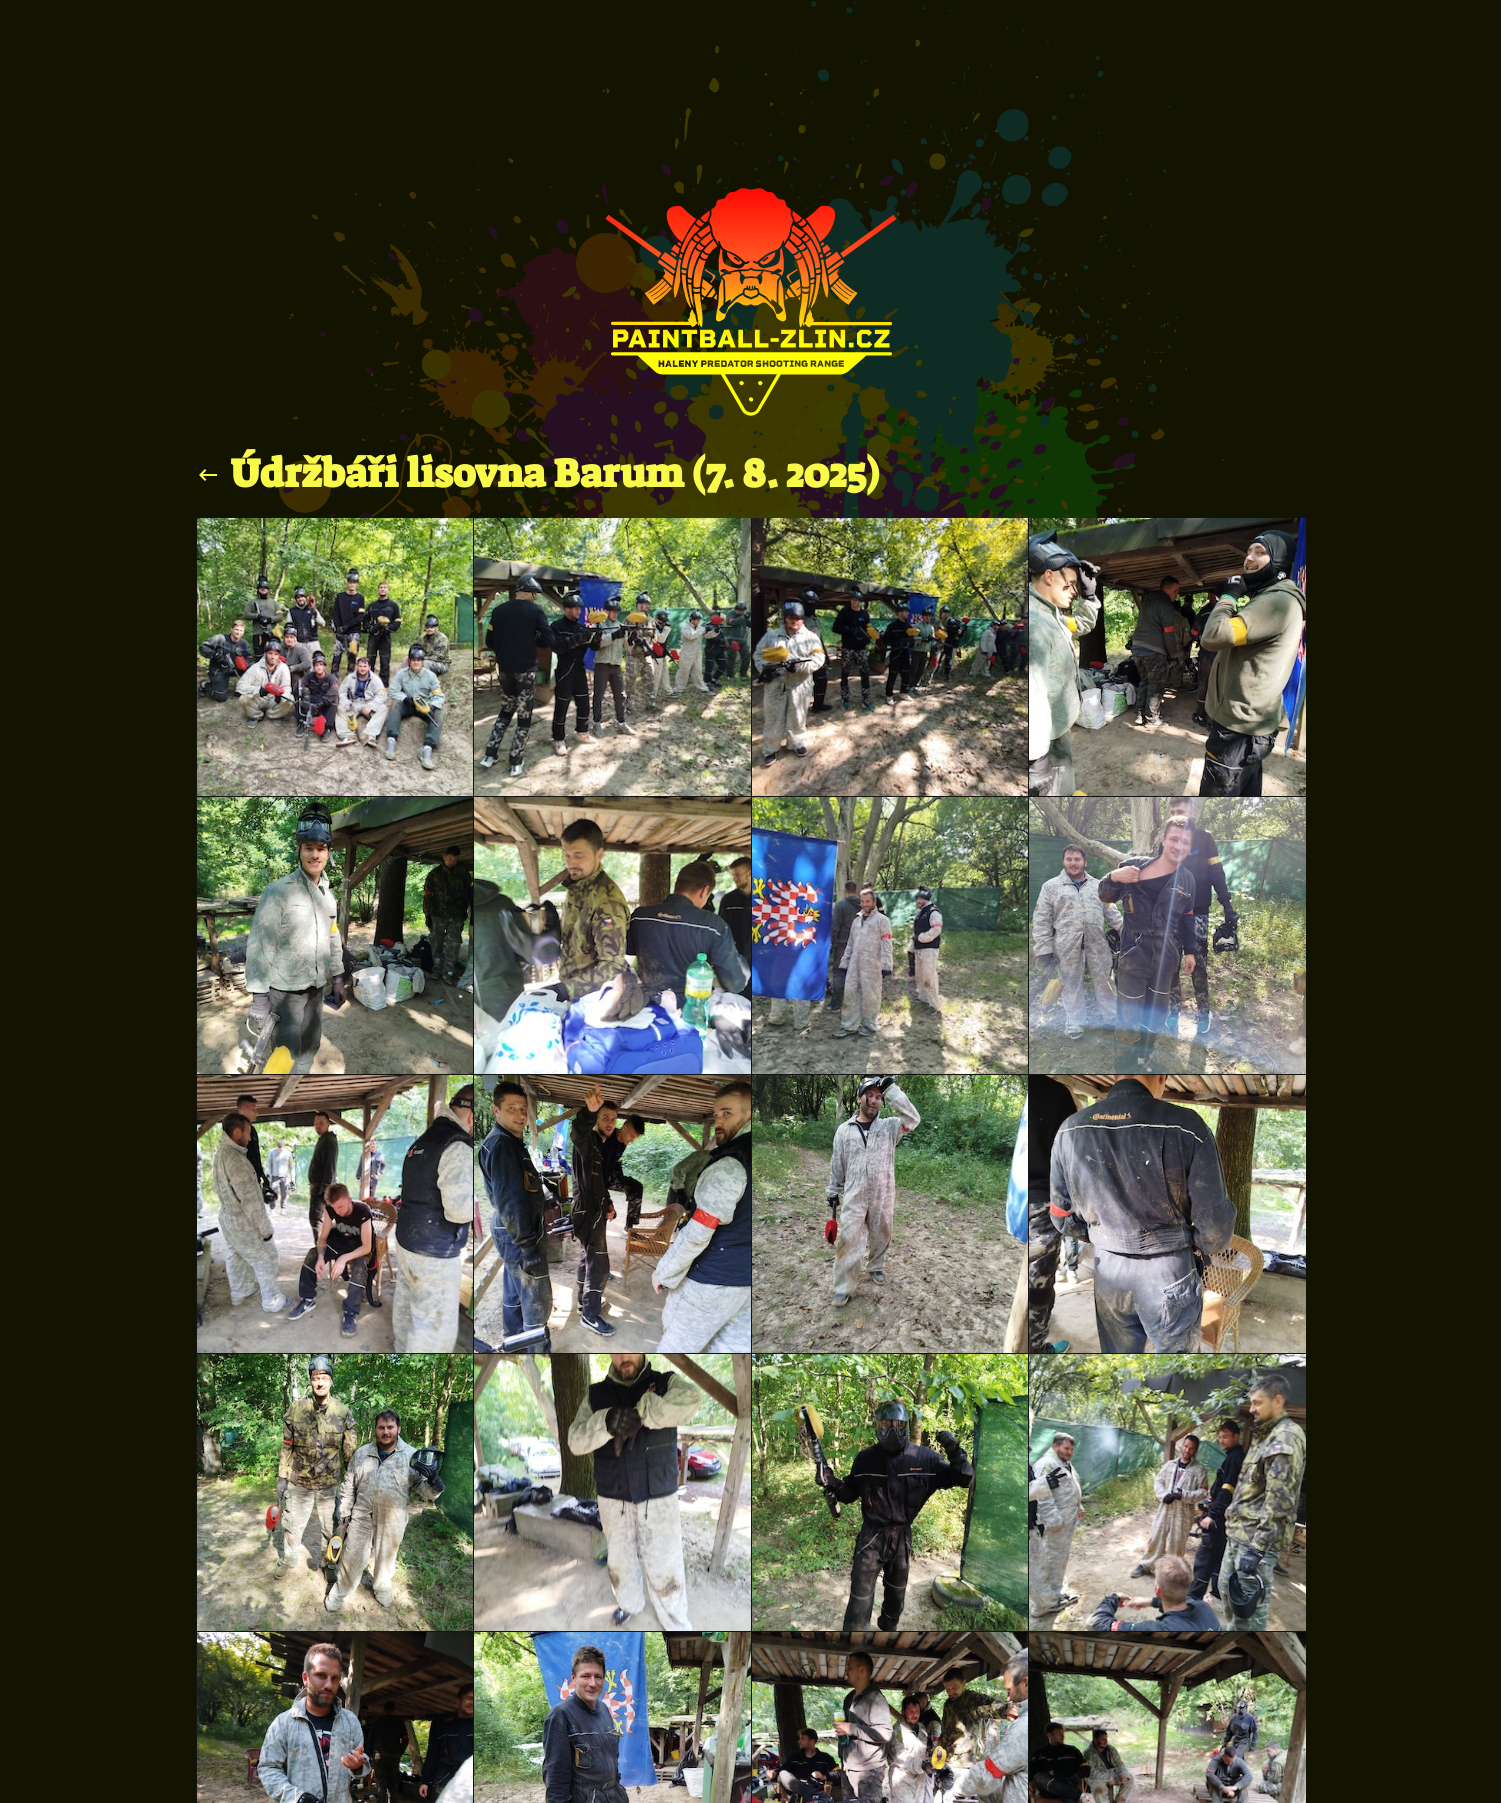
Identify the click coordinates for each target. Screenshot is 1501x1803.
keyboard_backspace (208, 475)
